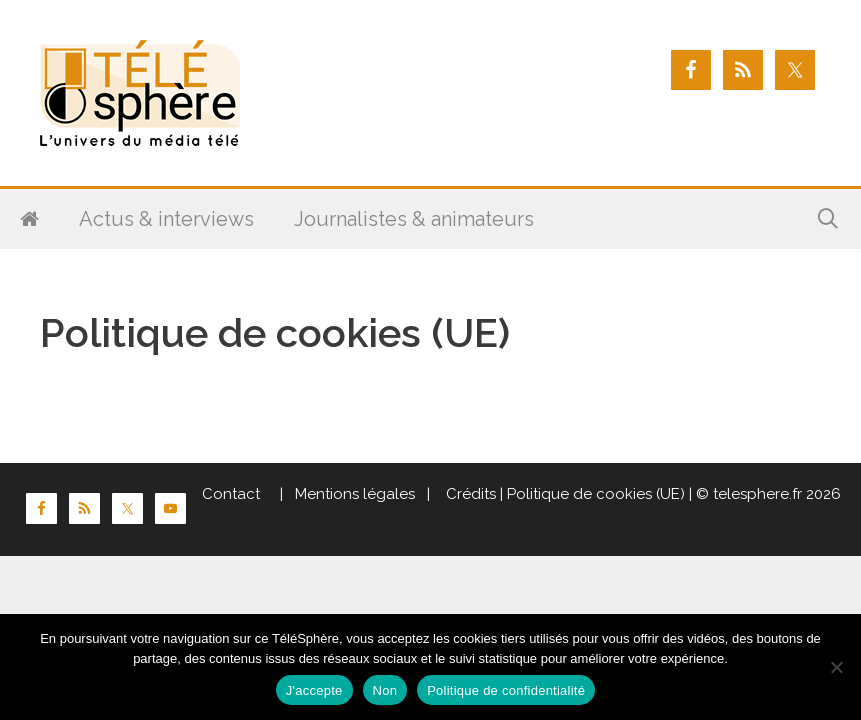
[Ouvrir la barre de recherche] (828, 219)
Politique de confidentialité (506, 690)
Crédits (469, 494)
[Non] (836, 667)
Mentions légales (355, 494)
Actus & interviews (166, 219)
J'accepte (314, 690)
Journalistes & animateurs (414, 219)
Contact (231, 494)
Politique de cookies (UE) (596, 494)
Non (385, 690)
